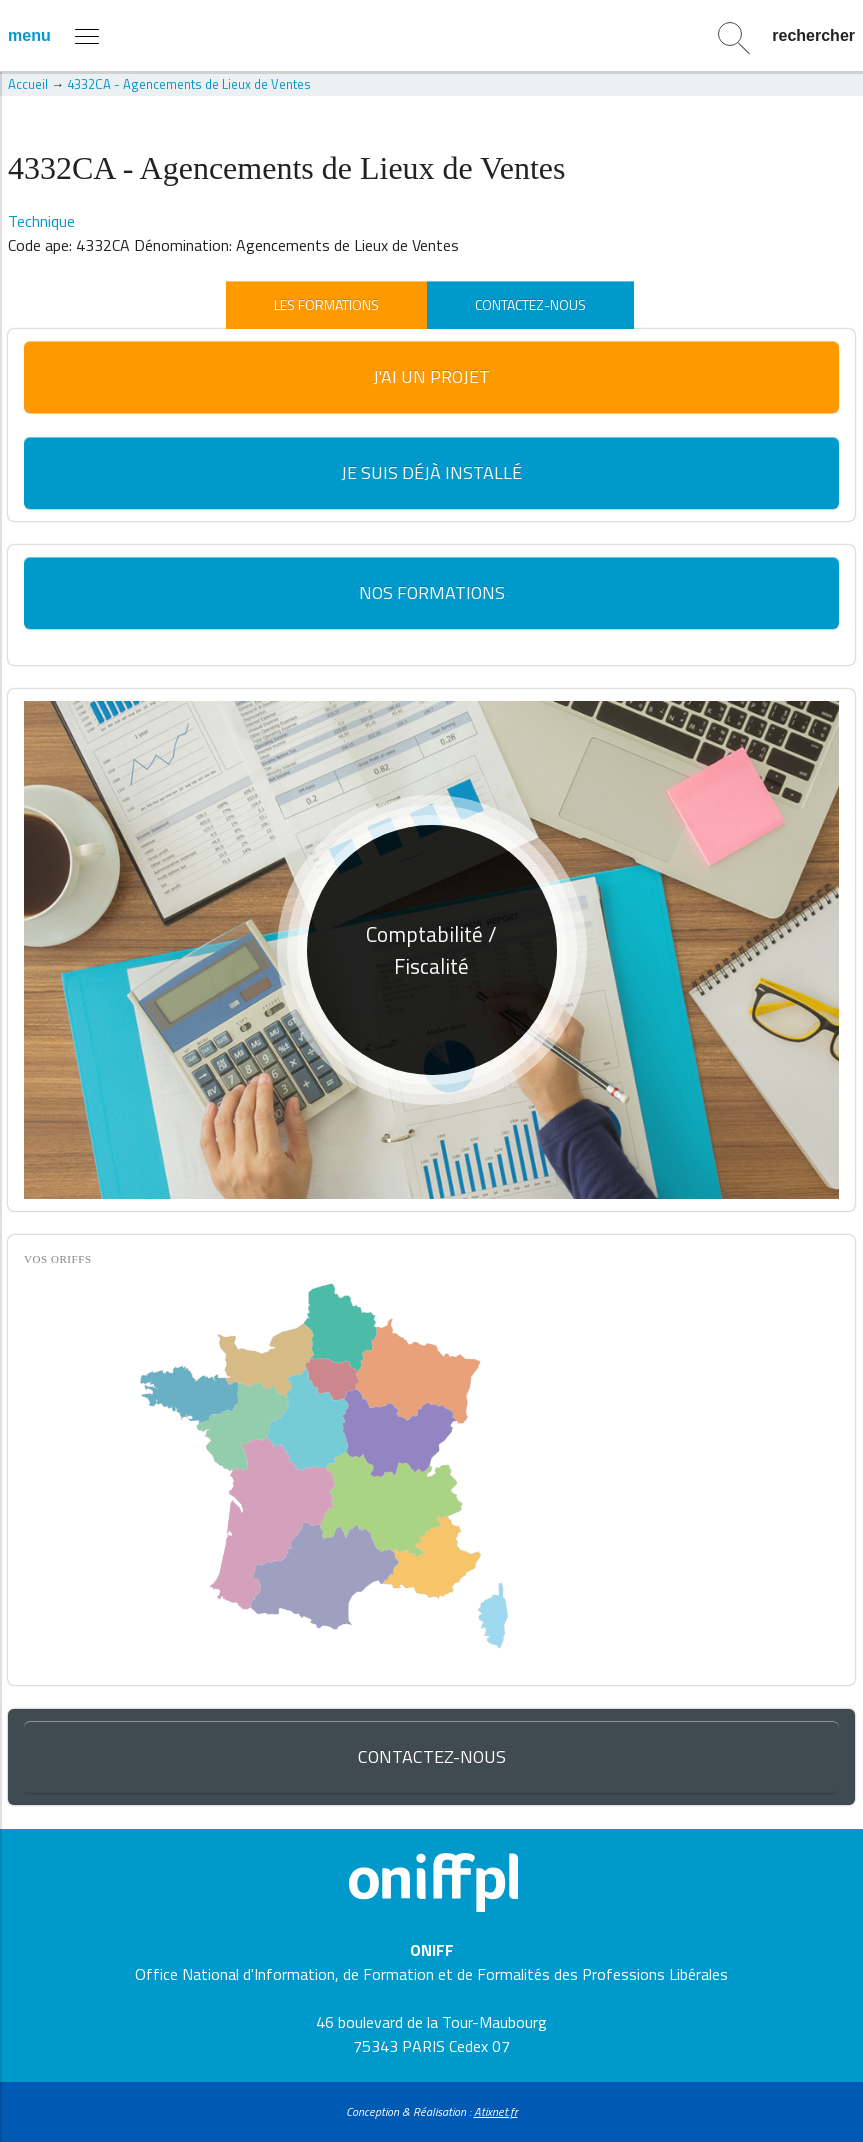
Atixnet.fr (496, 2111)
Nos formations (432, 592)
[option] (431, 949)
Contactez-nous (530, 304)
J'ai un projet (431, 376)
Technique (41, 221)
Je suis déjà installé (431, 472)
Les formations (326, 304)
